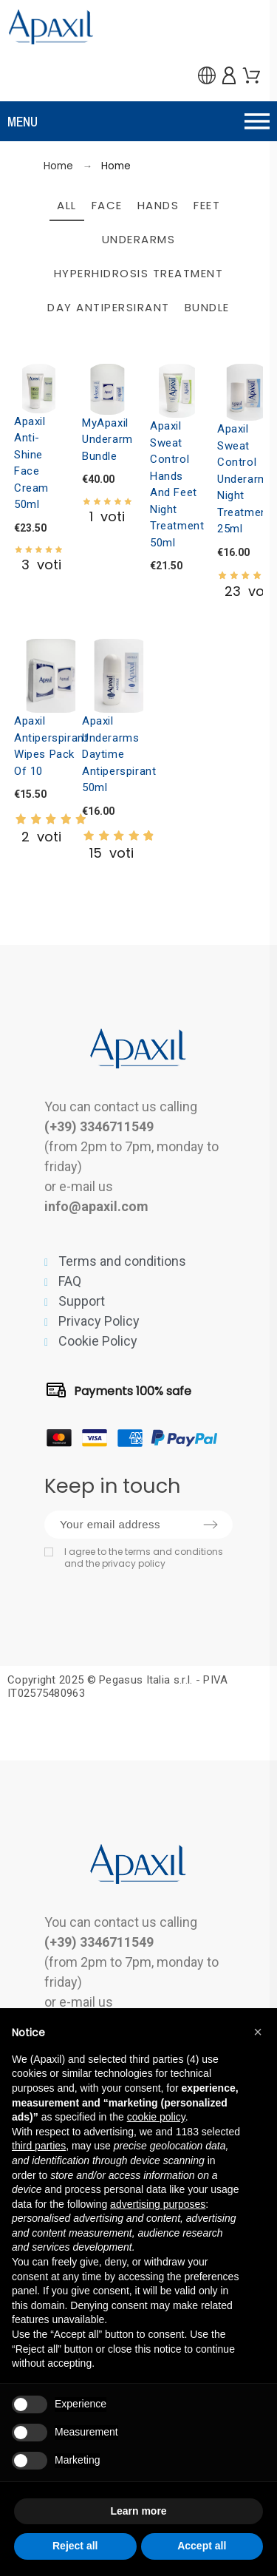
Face (107, 205)
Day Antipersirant (108, 307)
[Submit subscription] (210, 1524)
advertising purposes (157, 2204)
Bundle (207, 307)
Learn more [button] (138, 2511)
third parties (39, 2146)
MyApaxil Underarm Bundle (107, 439)
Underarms (139, 239)
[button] (138, 121)
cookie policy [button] (156, 2117)
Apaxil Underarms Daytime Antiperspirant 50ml (119, 754)
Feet (207, 205)
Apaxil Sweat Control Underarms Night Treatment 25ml (245, 478)
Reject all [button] (75, 2546)
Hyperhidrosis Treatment (139, 273)
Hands (158, 205)
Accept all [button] (201, 2546)
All (67, 205)
